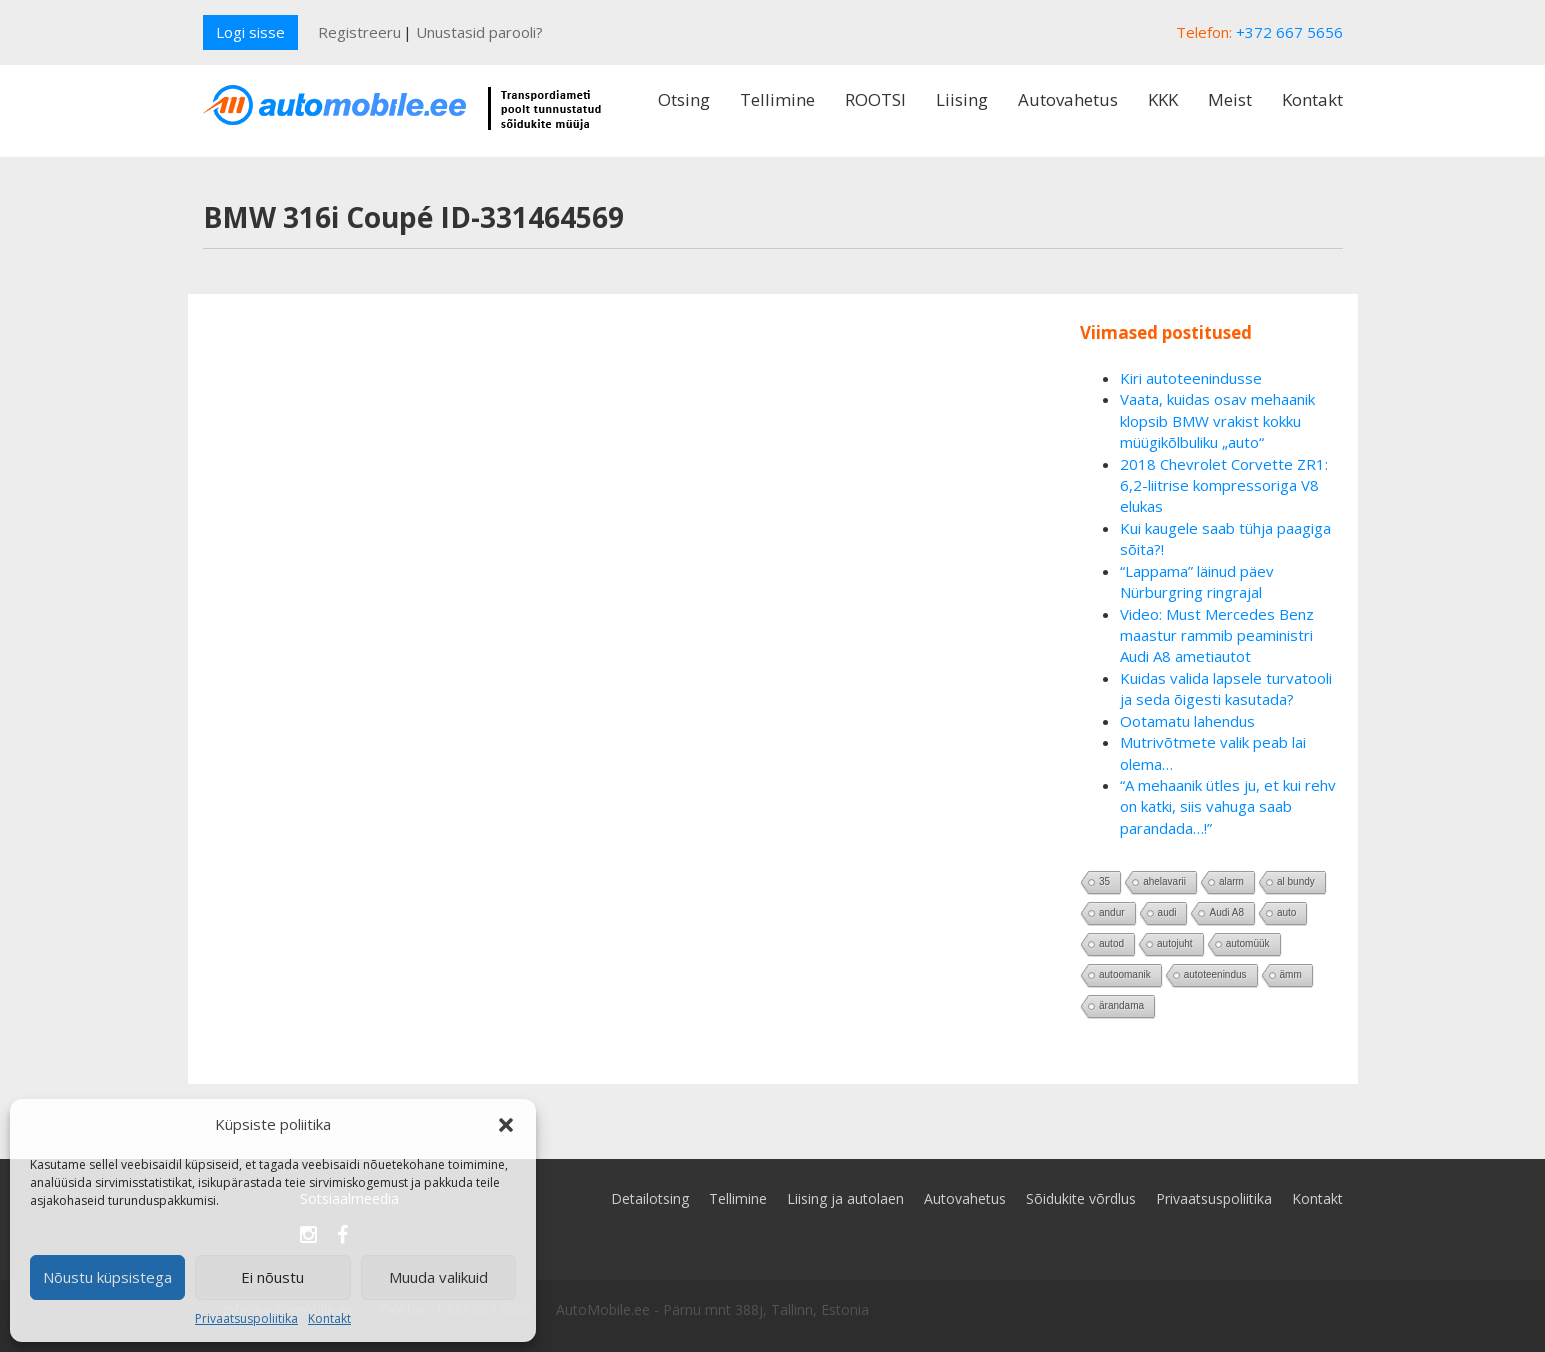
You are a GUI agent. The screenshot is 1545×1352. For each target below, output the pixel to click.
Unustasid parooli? (479, 32)
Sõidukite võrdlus (1081, 1198)
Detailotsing (650, 1198)
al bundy (1296, 881)
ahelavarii (1164, 881)
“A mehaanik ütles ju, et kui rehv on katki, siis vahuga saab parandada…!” (1228, 806)
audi (1167, 912)
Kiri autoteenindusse (1191, 378)
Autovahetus (1068, 99)
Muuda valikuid (438, 1277)
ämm (1291, 974)
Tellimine (777, 99)
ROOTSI (875, 99)
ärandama (1121, 1005)
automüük (1248, 943)
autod (1111, 943)
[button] (506, 1125)
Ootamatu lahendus (1187, 721)
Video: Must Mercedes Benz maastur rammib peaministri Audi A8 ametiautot (1217, 635)
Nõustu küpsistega (107, 1277)
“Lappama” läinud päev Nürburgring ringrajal (1197, 581)
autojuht (1175, 943)
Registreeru (359, 32)
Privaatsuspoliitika (246, 1318)
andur (1112, 912)
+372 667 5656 (1289, 32)
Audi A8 (1226, 912)
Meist (1230, 99)
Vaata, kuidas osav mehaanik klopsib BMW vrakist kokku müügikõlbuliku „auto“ (1217, 420)
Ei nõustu (272, 1277)
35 (1104, 881)
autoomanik (1125, 974)
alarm (1231, 881)
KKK (1163, 99)
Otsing (684, 99)
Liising (962, 99)
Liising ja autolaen (845, 1198)
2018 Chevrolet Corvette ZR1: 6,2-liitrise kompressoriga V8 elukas (1224, 485)
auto (1286, 912)
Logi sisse (250, 32)
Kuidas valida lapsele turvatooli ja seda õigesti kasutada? (1226, 688)
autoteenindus (1215, 974)
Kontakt (329, 1318)
